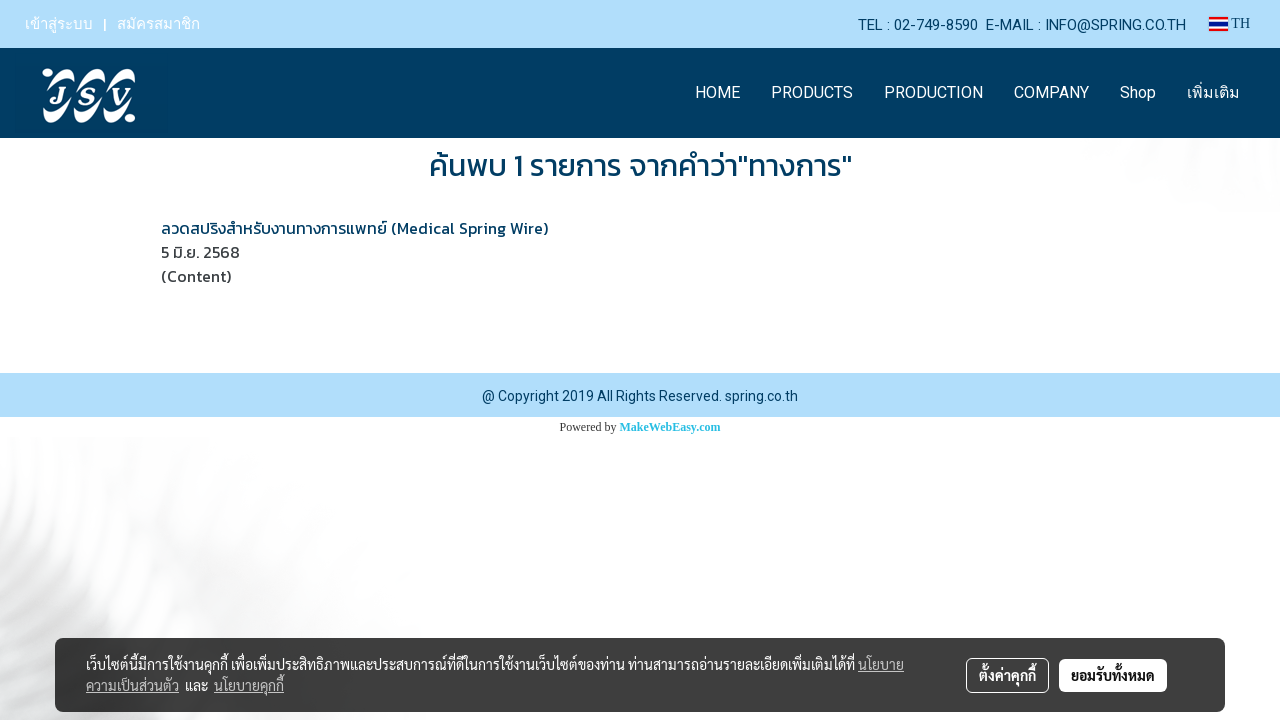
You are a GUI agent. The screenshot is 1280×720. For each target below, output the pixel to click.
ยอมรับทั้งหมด (1113, 675)
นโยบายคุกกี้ (249, 685)
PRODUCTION (933, 92)
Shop (1138, 92)
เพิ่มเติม (1213, 92)
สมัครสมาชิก (158, 24)
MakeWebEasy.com (670, 427)
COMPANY (1051, 92)
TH (1229, 23)
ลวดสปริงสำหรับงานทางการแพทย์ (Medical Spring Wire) (354, 228)
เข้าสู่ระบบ (59, 24)
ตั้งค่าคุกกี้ (1007, 675)
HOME (717, 92)
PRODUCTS (812, 92)
